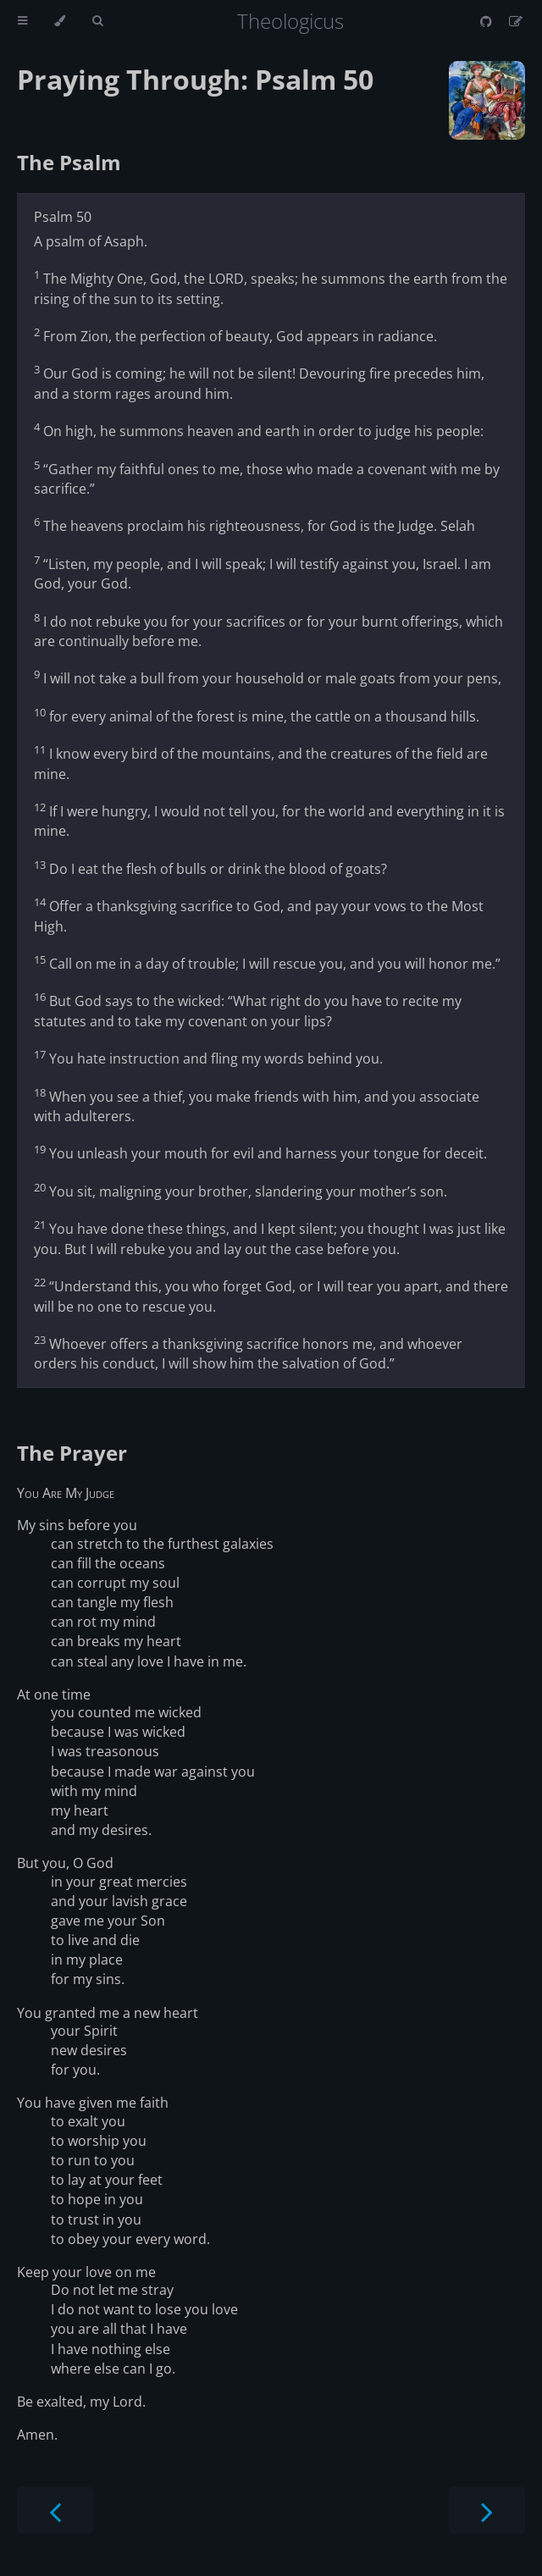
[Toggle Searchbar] (97, 21)
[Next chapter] (487, 2510)
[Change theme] (60, 21)
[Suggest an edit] (515, 21)
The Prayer (72, 1453)
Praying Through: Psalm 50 (195, 79)
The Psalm (69, 162)
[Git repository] (487, 21)
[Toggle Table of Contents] (22, 21)
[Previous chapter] (55, 2510)
